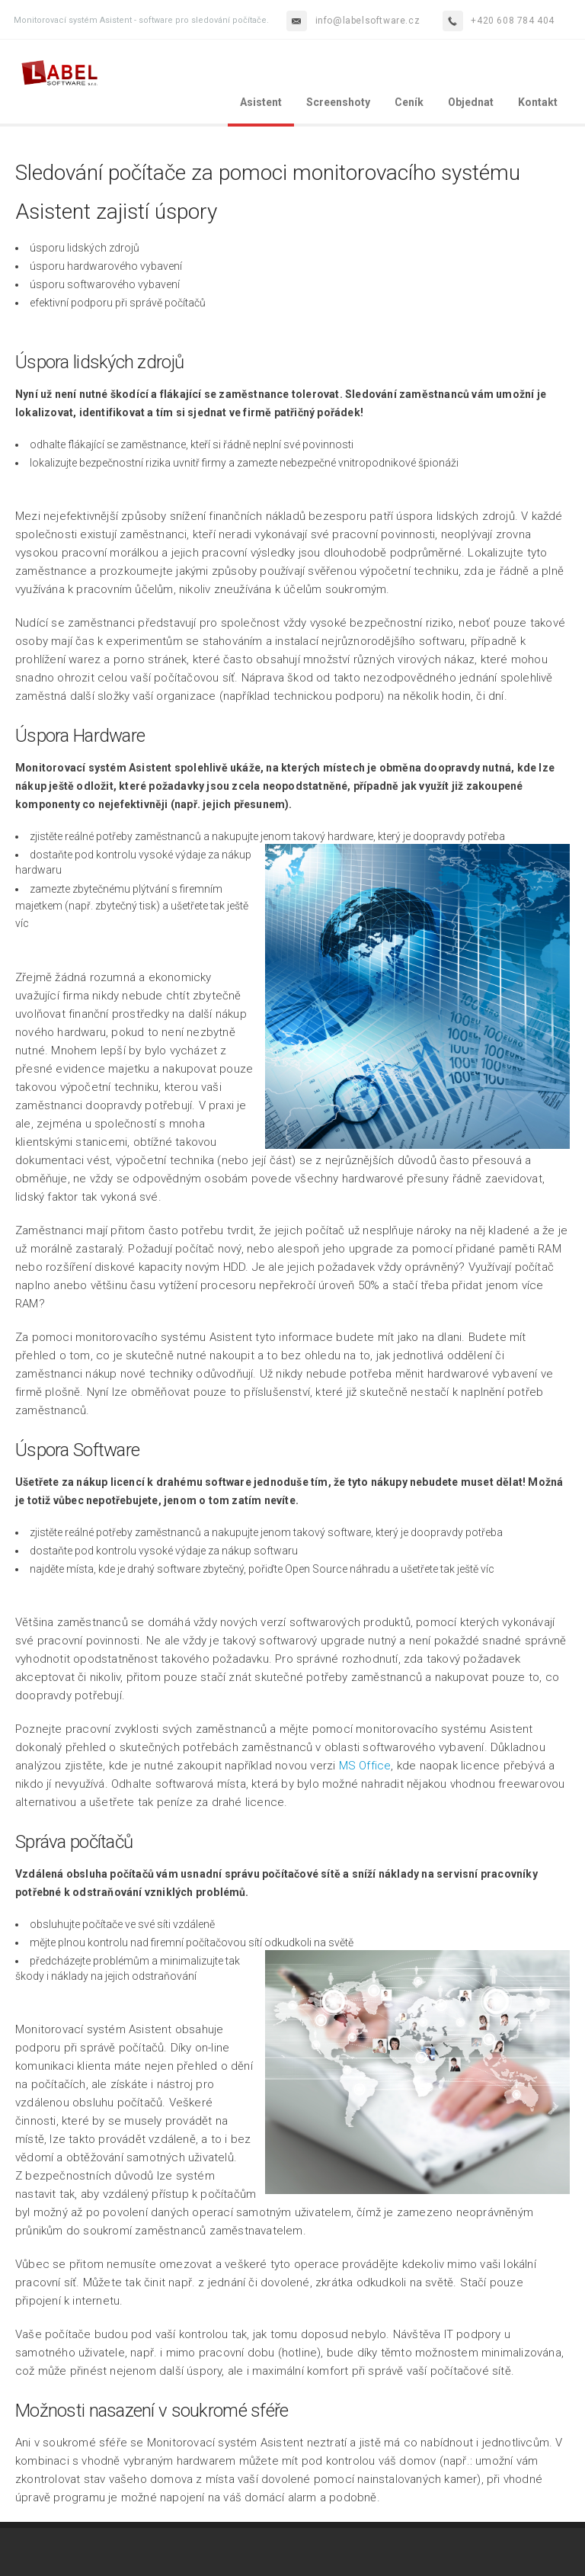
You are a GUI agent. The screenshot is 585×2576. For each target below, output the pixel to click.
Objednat (471, 102)
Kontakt (538, 102)
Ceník (409, 102)
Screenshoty (338, 102)
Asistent (261, 102)
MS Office (365, 1765)
